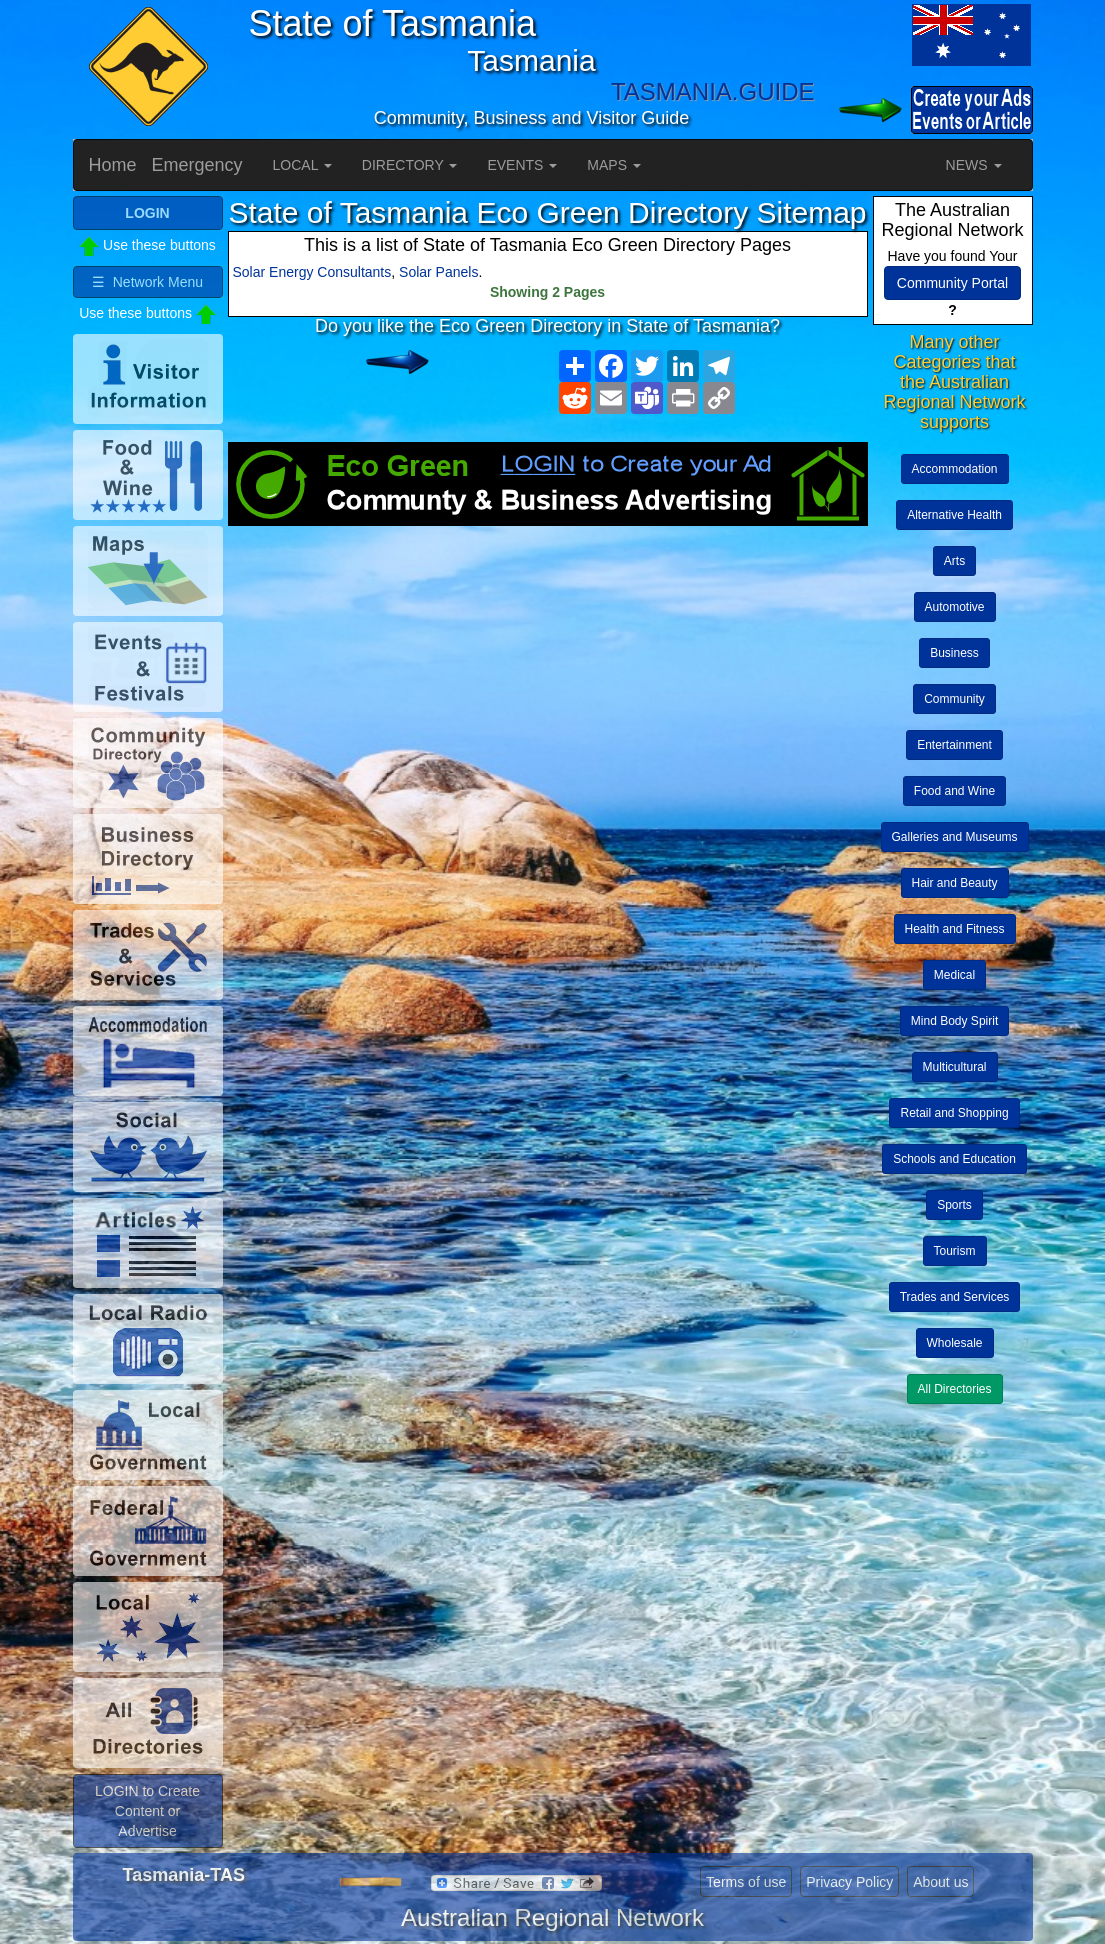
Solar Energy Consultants (312, 272)
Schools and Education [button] (954, 1159)
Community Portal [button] (952, 283)
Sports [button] (954, 1205)
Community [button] (954, 699)
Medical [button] (954, 975)
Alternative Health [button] (954, 515)
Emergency (197, 165)
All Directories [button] (955, 1389)
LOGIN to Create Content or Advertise (147, 1811)
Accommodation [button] (955, 469)
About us (940, 1882)
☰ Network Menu (147, 282)
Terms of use (746, 1882)
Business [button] (954, 653)
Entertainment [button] (954, 745)
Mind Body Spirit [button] (954, 1021)
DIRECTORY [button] (410, 165)
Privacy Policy (849, 1882)
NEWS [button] (974, 165)
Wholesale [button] (955, 1343)
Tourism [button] (955, 1251)
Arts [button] (954, 561)
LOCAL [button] (302, 165)
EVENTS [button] (522, 165)
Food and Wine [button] (954, 791)
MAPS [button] (614, 165)
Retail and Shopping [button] (954, 1113)
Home (113, 165)
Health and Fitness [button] (955, 929)
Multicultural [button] (955, 1067)
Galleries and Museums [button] (955, 837)
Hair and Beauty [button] (955, 883)
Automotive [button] (955, 607)
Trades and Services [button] (955, 1297)
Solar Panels (438, 272)
